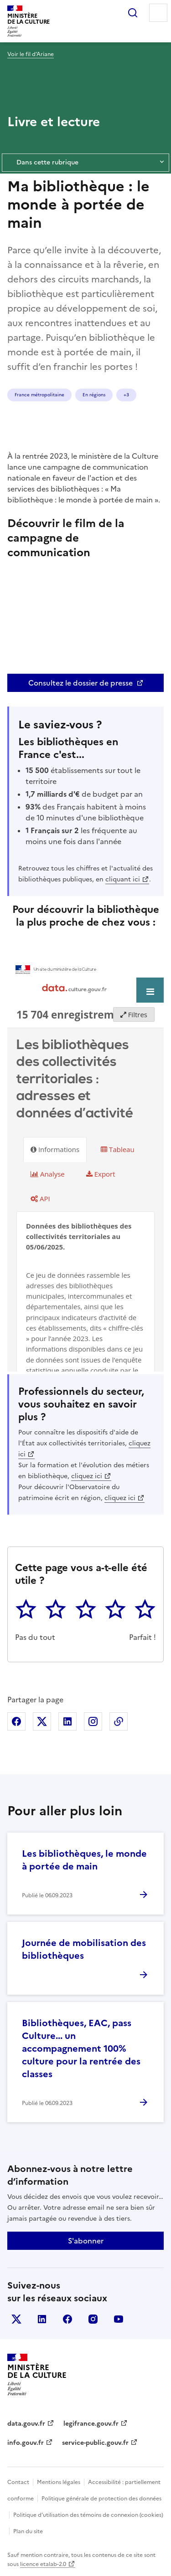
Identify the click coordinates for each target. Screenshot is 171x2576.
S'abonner (86, 2240)
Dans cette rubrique (85, 162)
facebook (67, 2319)
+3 (126, 394)
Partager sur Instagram (93, 1721)
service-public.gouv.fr (95, 2443)
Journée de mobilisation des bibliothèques (84, 1949)
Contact (18, 2482)
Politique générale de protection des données (101, 2498)
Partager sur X (42, 1721)
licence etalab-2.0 (43, 2564)
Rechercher (133, 13)
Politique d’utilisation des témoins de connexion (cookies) (88, 2515)
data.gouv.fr (26, 2423)
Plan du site (28, 2531)
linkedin (42, 2319)
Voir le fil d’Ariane (30, 54)
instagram (93, 2319)
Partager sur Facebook (16, 1721)
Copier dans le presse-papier (118, 1721)
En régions (94, 394)
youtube (118, 2319)
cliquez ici (86, 1476)
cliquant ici (122, 879)
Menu (158, 13)
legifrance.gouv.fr (91, 2423)
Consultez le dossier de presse (80, 682)
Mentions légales (58, 2482)
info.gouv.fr (25, 2443)
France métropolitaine (39, 394)
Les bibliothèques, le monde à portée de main (84, 1860)
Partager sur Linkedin (67, 1721)
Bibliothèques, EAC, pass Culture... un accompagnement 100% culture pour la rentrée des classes (81, 2048)
